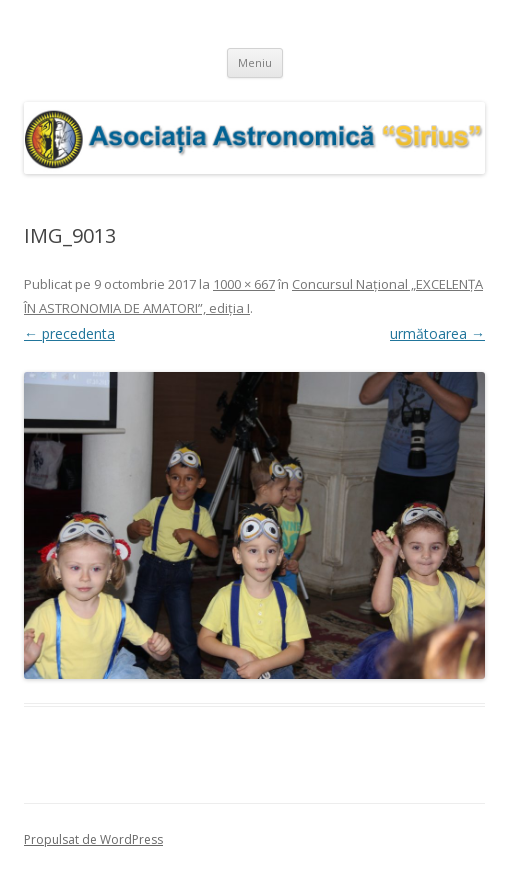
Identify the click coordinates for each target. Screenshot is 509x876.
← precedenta (69, 333)
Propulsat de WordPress (93, 839)
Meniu (255, 62)
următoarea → (437, 333)
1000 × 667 (244, 284)
